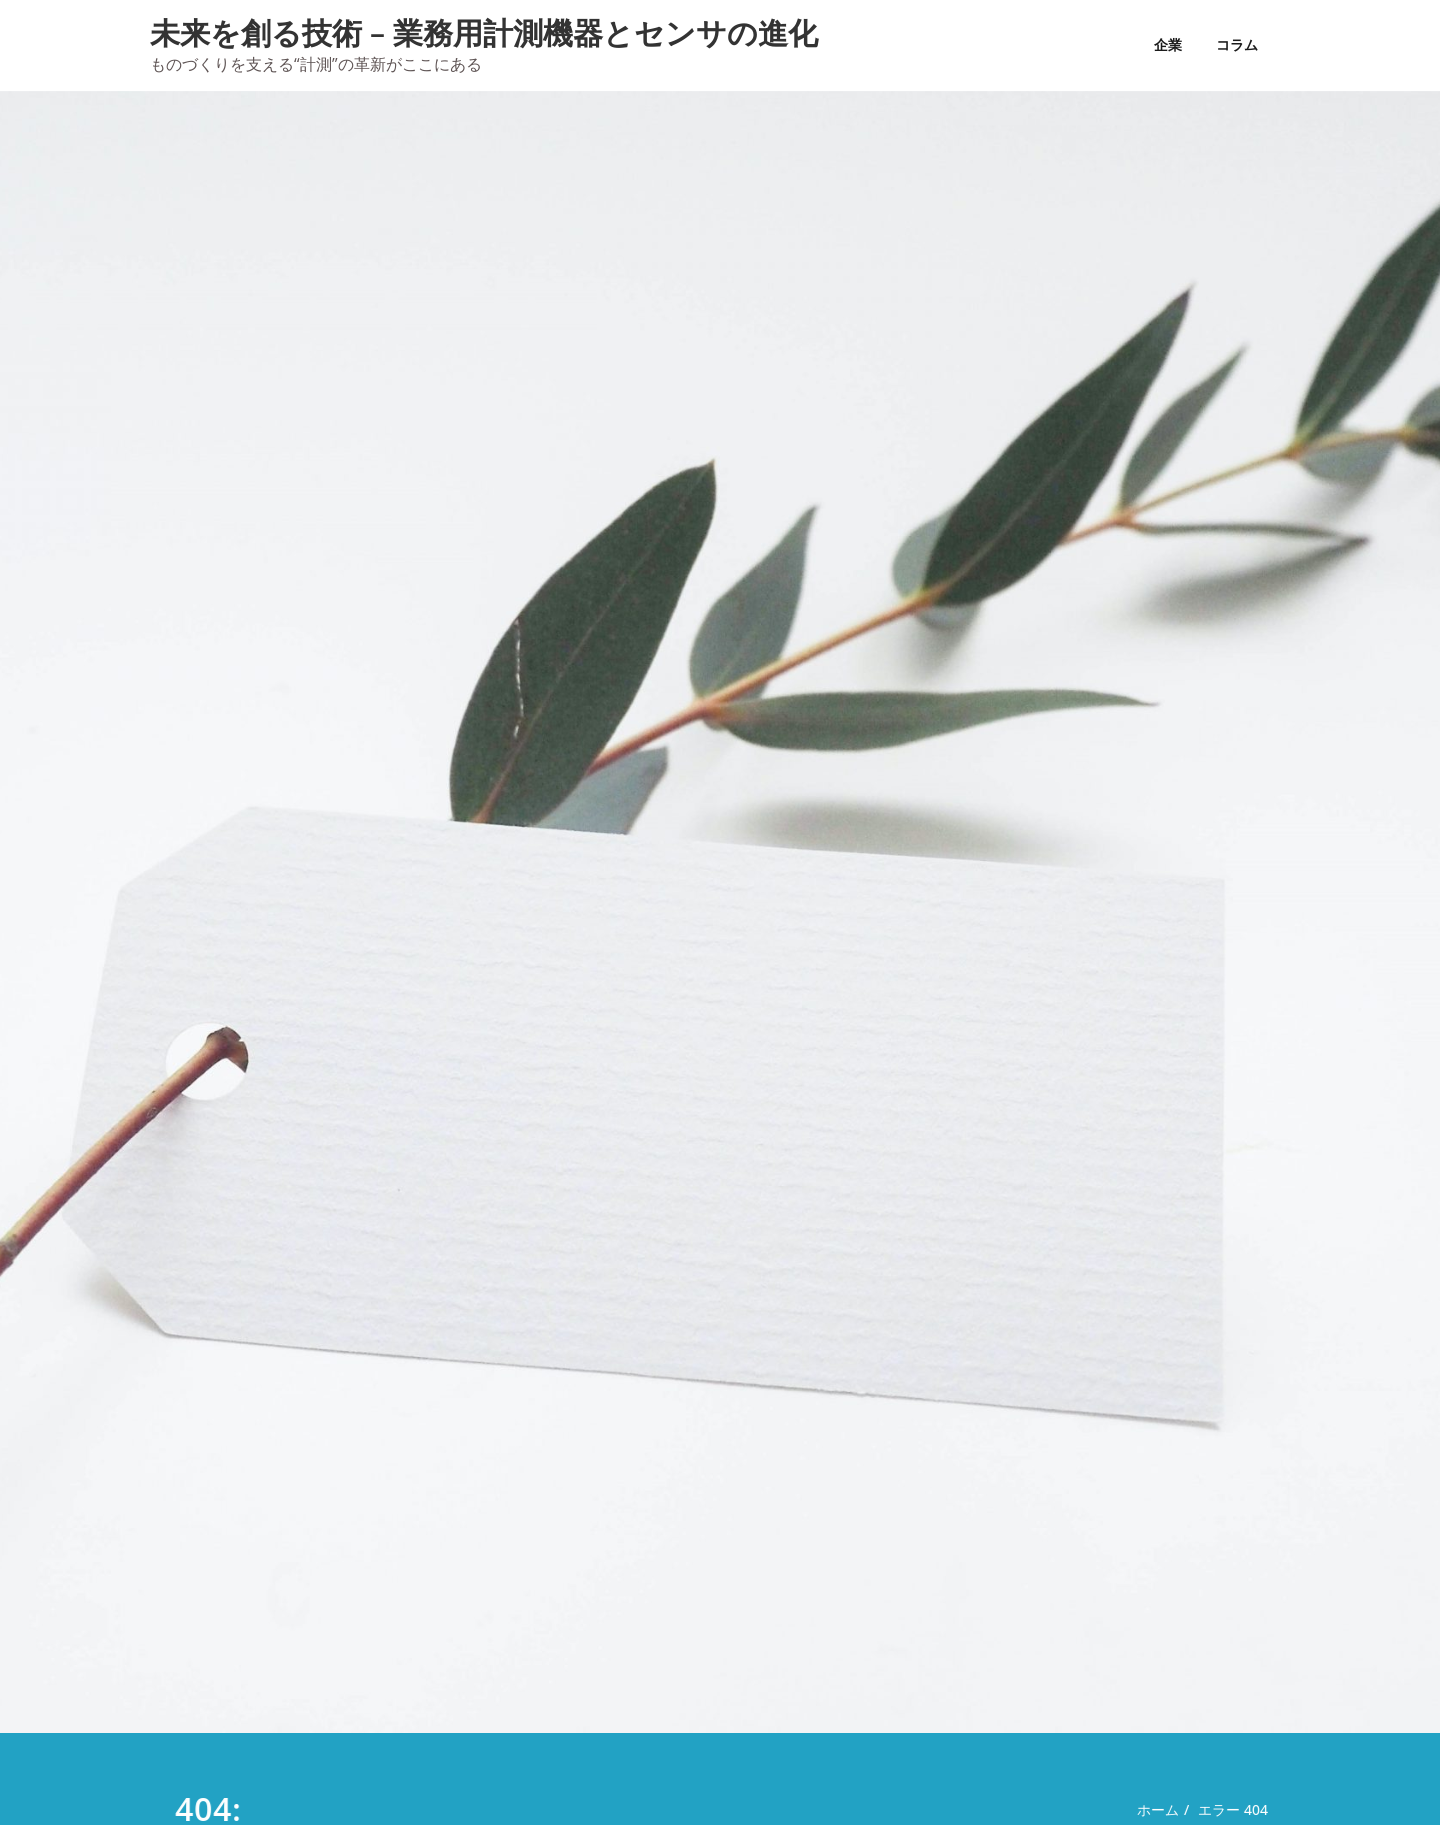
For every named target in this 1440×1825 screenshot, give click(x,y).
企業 (1168, 44)
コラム (1237, 44)
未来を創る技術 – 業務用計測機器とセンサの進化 (484, 32)
